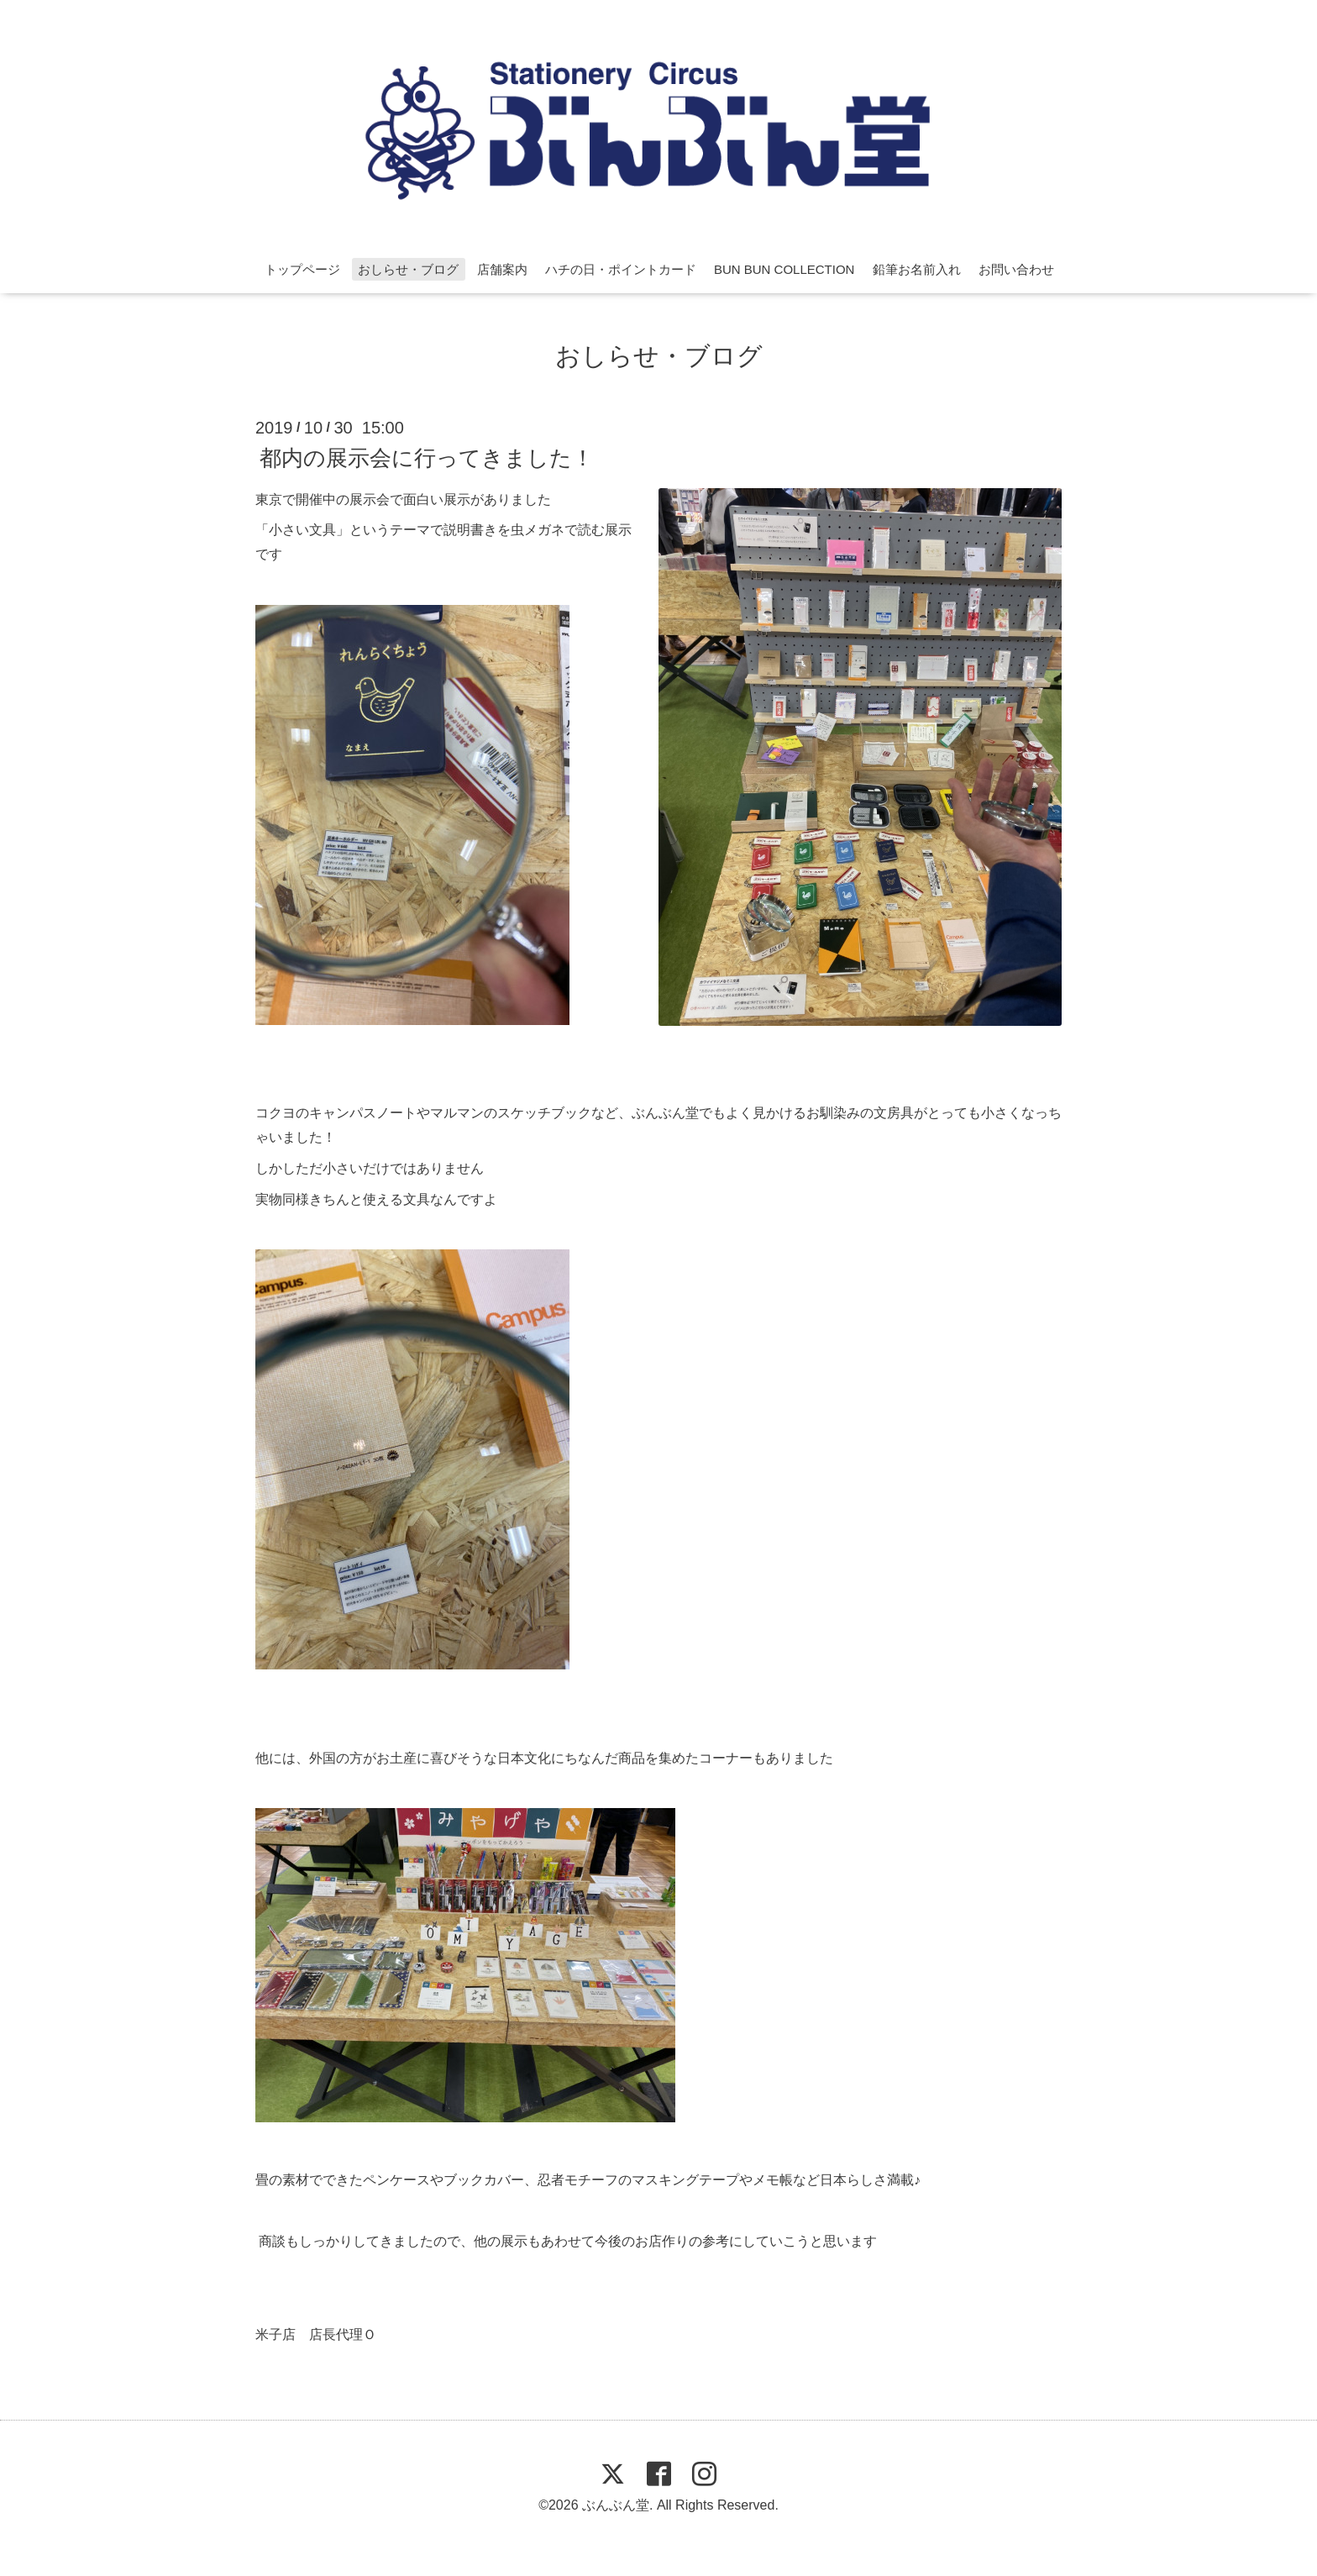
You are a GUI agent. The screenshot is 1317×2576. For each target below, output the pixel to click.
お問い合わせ (1016, 269)
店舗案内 (502, 269)
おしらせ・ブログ (408, 269)
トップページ (302, 269)
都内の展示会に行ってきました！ (427, 457)
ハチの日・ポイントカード (620, 269)
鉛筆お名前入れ (917, 269)
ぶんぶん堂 (615, 2505)
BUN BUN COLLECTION (784, 269)
